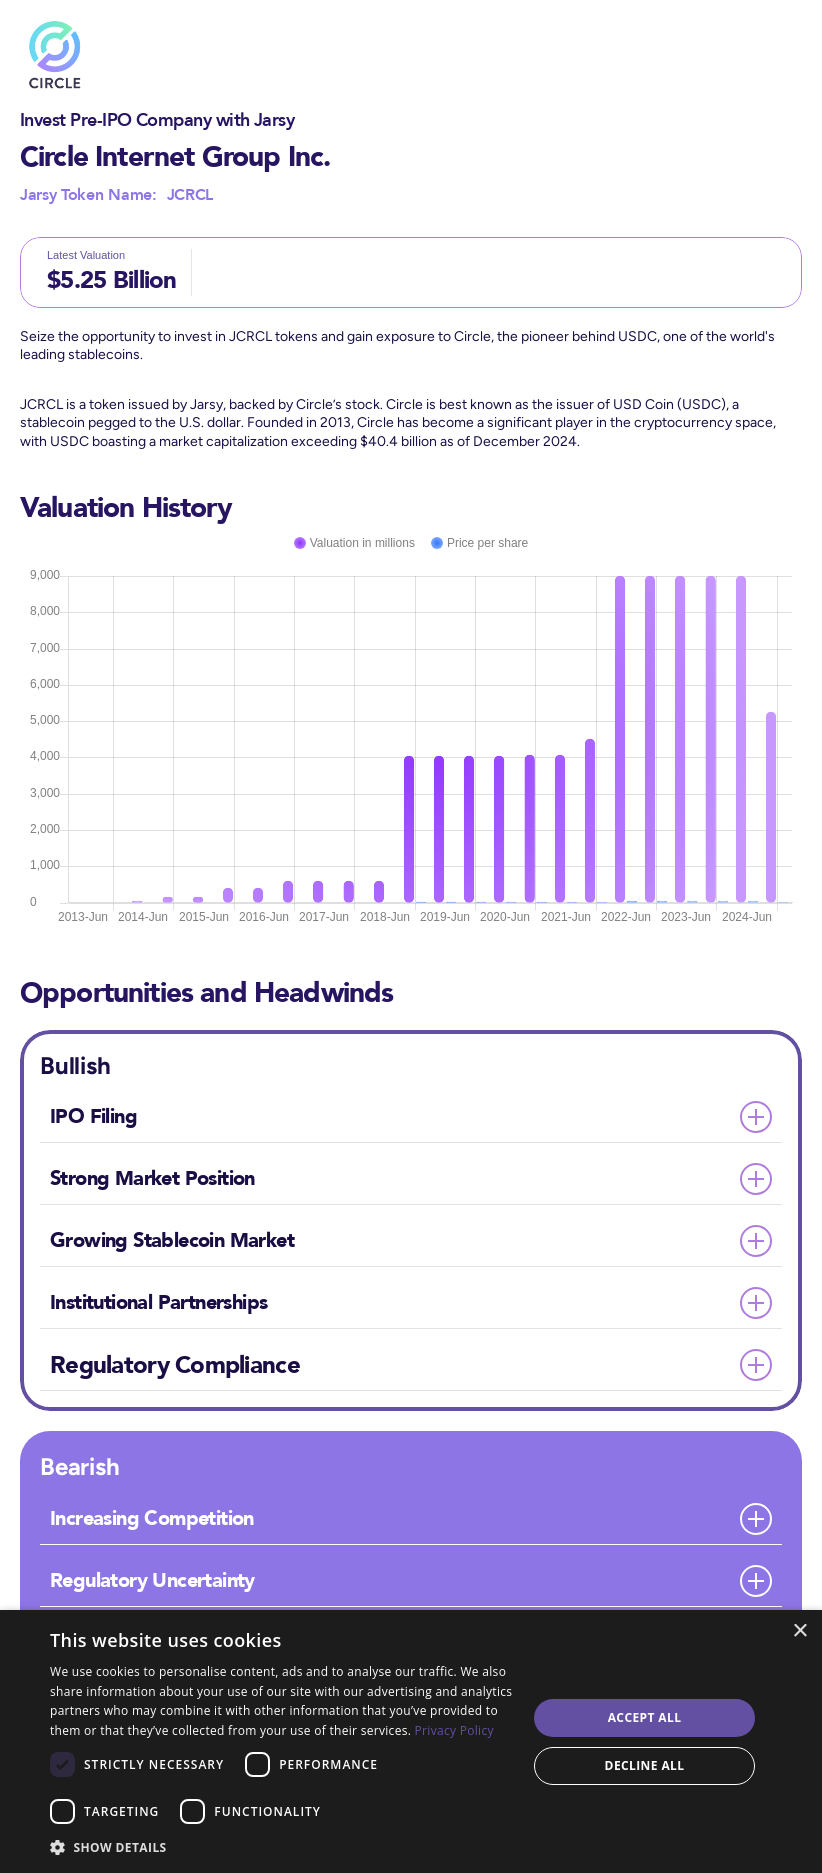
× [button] (799, 1631)
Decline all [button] (645, 1765)
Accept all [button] (645, 1717)
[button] (281, 1846)
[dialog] (411, 1741)
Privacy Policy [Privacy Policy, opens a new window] (454, 1730)
